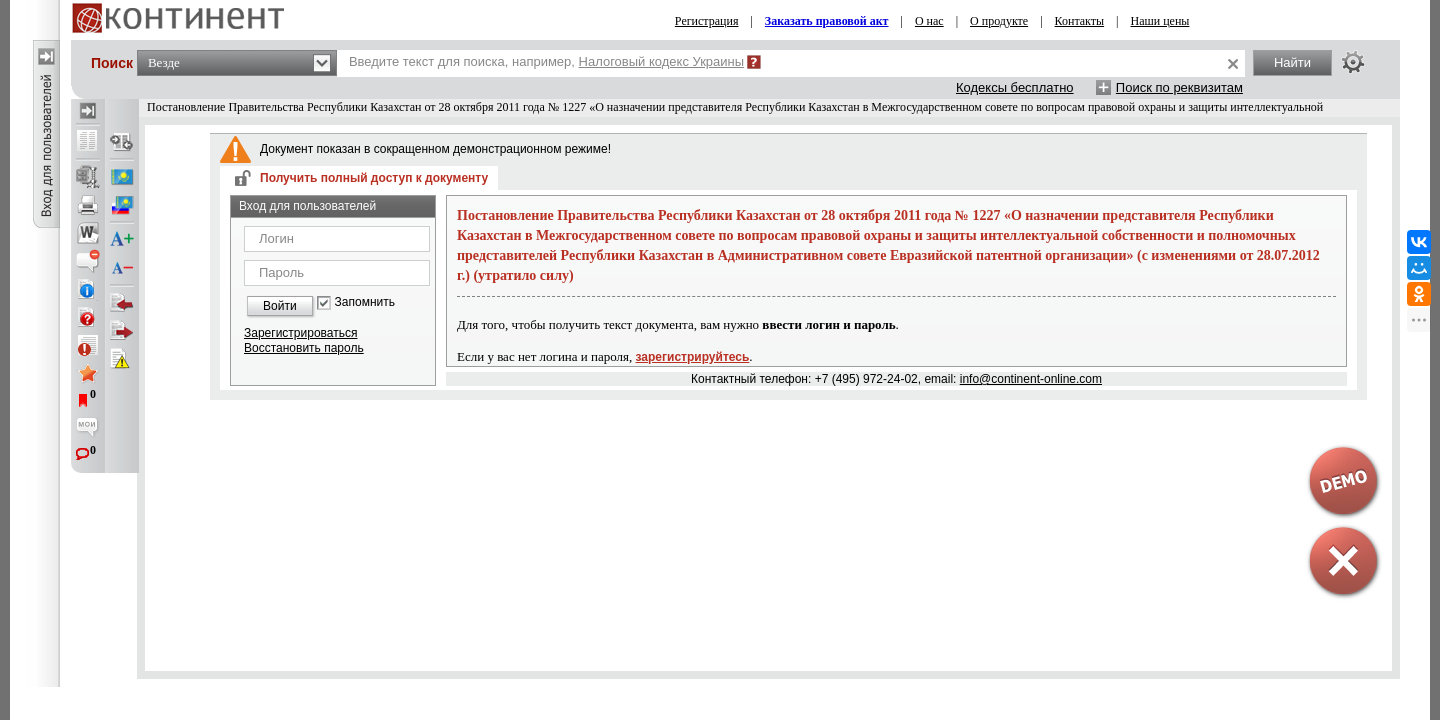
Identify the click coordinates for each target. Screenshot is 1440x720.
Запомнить (365, 302)
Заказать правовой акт (827, 21)
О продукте (999, 21)
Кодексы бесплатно (1015, 87)
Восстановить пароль (304, 348)
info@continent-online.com (1031, 379)
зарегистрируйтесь (693, 357)
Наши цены (1160, 21)
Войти (280, 306)
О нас (929, 21)
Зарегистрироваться (300, 333)
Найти (1292, 62)
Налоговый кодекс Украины (662, 61)
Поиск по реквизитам (1179, 87)
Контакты (1080, 21)
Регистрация (707, 21)
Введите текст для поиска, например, (546, 61)
